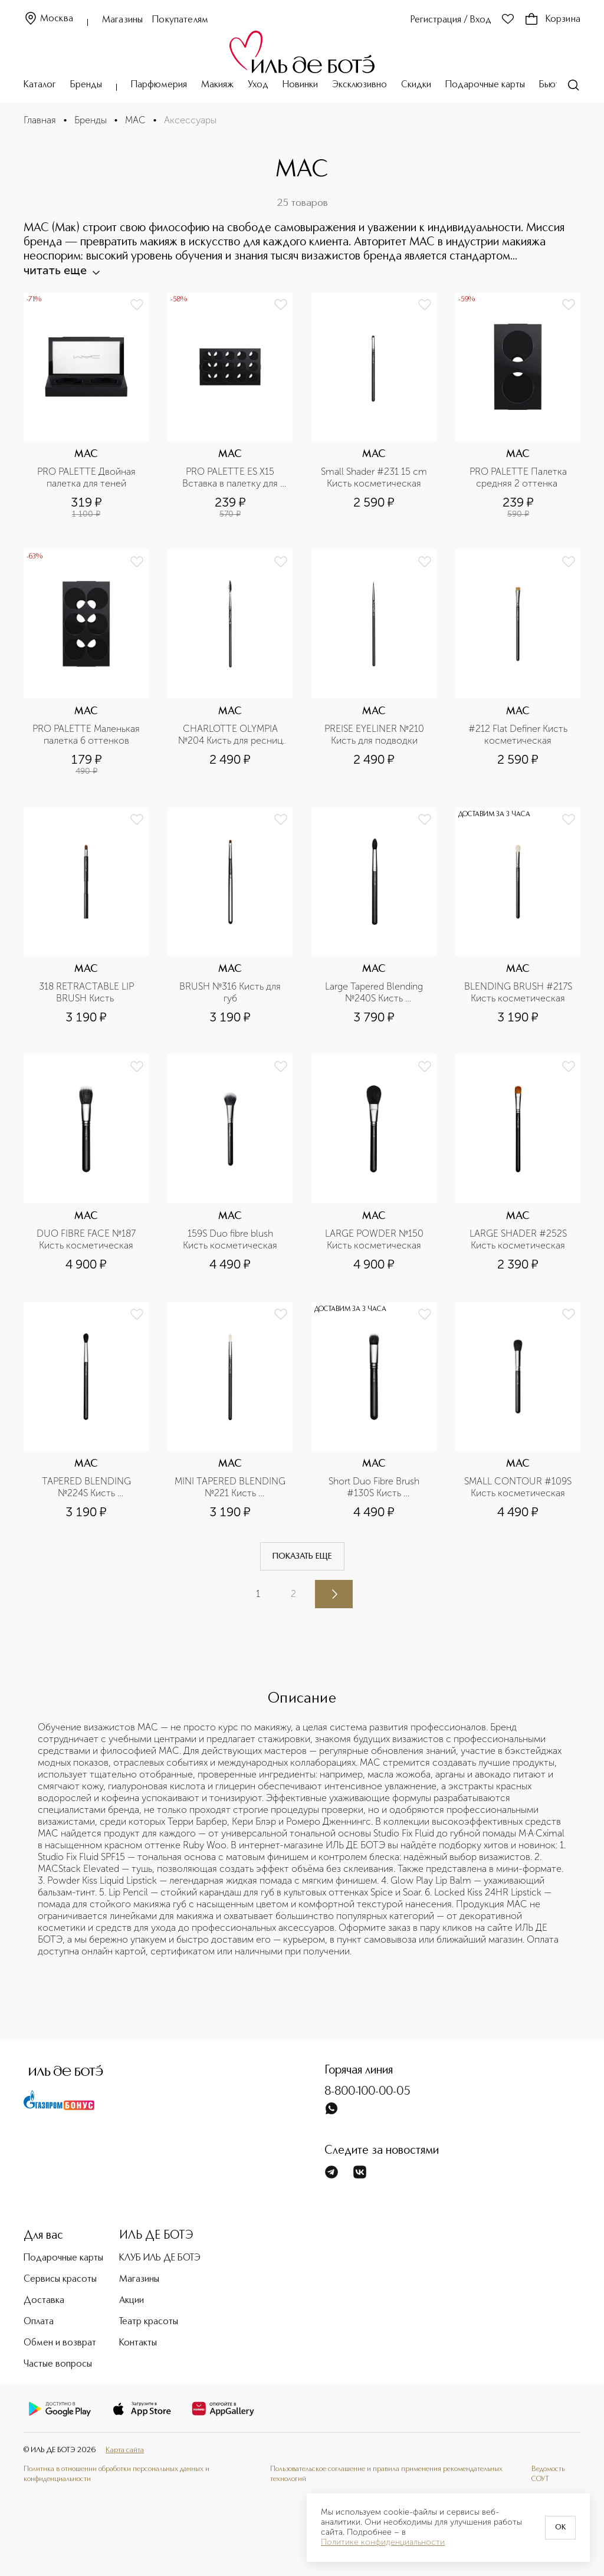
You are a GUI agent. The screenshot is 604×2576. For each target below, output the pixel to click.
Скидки (416, 85)
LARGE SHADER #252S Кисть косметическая (519, 1239)
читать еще (61, 270)
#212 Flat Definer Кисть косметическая (519, 734)
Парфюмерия (159, 85)
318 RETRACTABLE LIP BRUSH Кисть (87, 992)
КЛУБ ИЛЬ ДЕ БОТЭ (160, 2258)
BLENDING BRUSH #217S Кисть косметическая (519, 992)
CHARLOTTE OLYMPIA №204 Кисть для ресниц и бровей (231, 735)
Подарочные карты (485, 85)
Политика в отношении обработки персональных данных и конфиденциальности (116, 2473)
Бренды (86, 85)
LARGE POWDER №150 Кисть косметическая (375, 1239)
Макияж (217, 85)
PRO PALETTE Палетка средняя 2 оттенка (519, 477)
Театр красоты (148, 2322)
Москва (48, 19)
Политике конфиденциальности (383, 2542)
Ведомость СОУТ (547, 2473)
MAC (135, 120)
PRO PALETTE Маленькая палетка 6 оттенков (87, 734)
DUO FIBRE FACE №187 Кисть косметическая (87, 1239)
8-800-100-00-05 (367, 2092)
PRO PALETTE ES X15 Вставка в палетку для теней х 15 (231, 477)
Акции (131, 2300)
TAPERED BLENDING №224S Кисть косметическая (87, 1487)
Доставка (44, 2300)
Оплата (39, 2322)
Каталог (40, 85)
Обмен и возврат (60, 2343)
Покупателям (180, 20)
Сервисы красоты (60, 2279)
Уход (258, 85)
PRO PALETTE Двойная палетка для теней (87, 477)
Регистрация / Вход (451, 20)
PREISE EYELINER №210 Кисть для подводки (375, 734)
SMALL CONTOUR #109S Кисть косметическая (518, 1487)
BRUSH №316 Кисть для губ (231, 992)
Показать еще (302, 1556)
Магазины (122, 20)
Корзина (552, 19)
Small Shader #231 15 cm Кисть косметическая (375, 477)
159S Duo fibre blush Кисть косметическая (230, 1239)
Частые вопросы (58, 2364)
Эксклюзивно (359, 85)
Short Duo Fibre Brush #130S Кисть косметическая (375, 1487)
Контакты (138, 2343)
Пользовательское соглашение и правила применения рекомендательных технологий (386, 2473)
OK (560, 2527)
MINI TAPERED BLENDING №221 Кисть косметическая (230, 1487)
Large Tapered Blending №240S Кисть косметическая (375, 992)
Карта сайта (125, 2450)
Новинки (300, 85)
